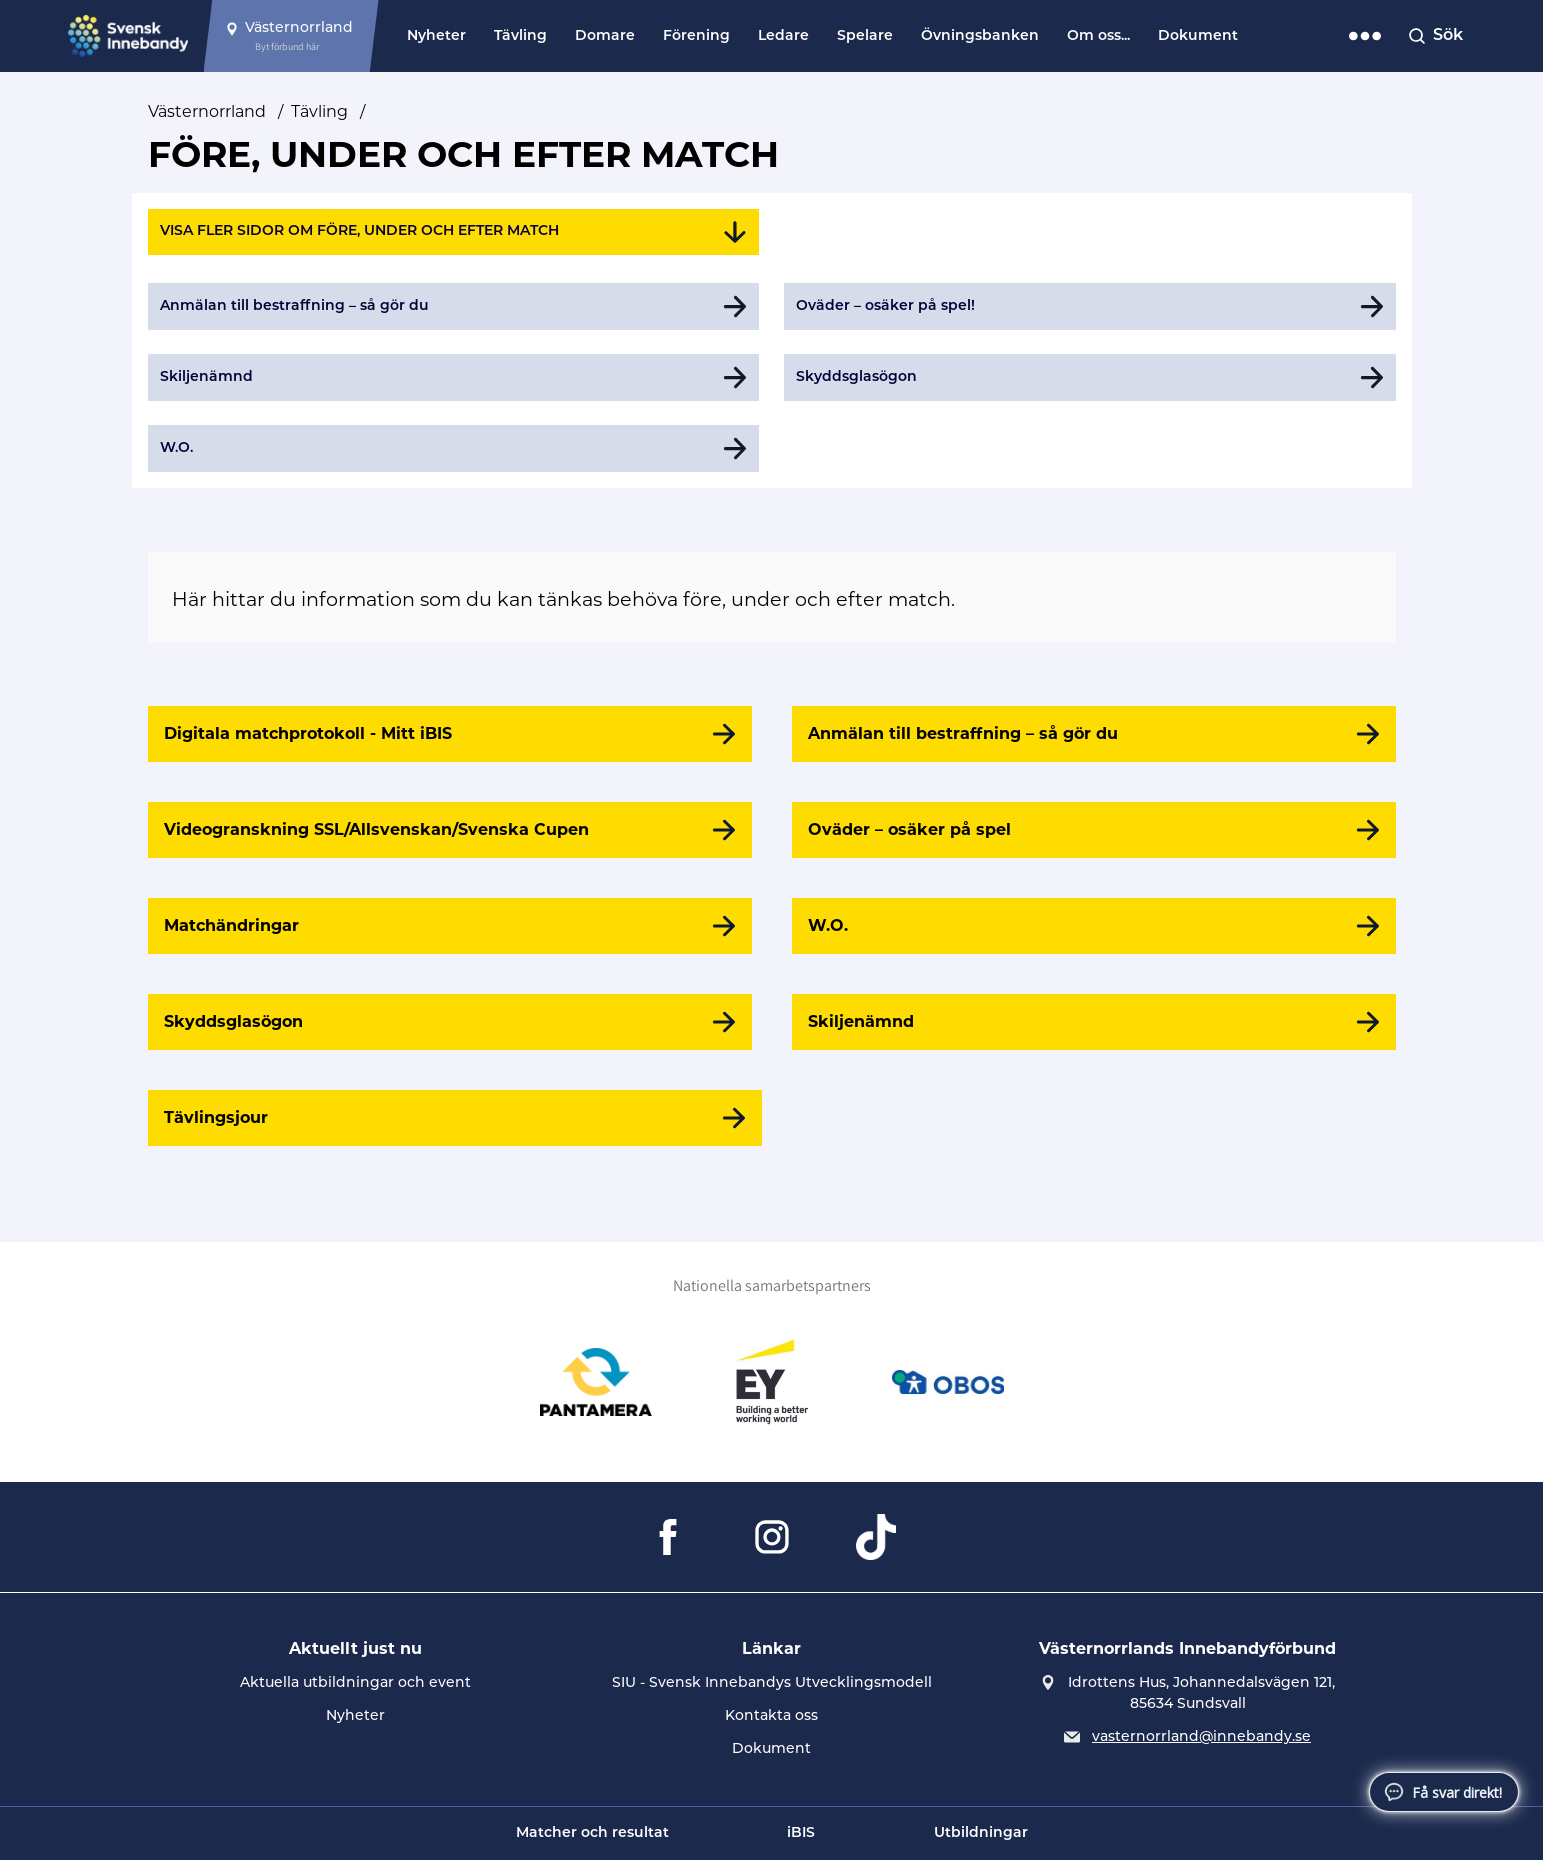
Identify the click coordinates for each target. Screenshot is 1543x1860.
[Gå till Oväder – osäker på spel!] (1090, 306)
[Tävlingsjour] (455, 1118)
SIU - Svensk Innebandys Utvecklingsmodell (772, 1683)
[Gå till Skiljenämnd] (454, 377)
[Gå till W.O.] (454, 448)
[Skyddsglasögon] (450, 1022)
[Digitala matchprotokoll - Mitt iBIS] (450, 734)
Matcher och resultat (592, 1833)
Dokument (1198, 36)
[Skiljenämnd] (1094, 1022)
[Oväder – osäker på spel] (1094, 830)
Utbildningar (981, 1833)
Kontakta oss (771, 1716)
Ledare (783, 36)
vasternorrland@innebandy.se (1201, 1737)
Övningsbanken (980, 36)
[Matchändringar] (450, 926)
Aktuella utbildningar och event (355, 1683)
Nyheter (436, 36)
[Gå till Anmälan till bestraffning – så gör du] (454, 306)
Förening (696, 36)
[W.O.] (1094, 926)
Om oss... (1098, 36)
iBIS (801, 1833)
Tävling (520, 36)
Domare (605, 36)
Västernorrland (207, 111)
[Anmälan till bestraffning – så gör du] (1094, 734)
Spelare (865, 36)
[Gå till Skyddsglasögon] (1090, 377)
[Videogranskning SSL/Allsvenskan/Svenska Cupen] (450, 830)
